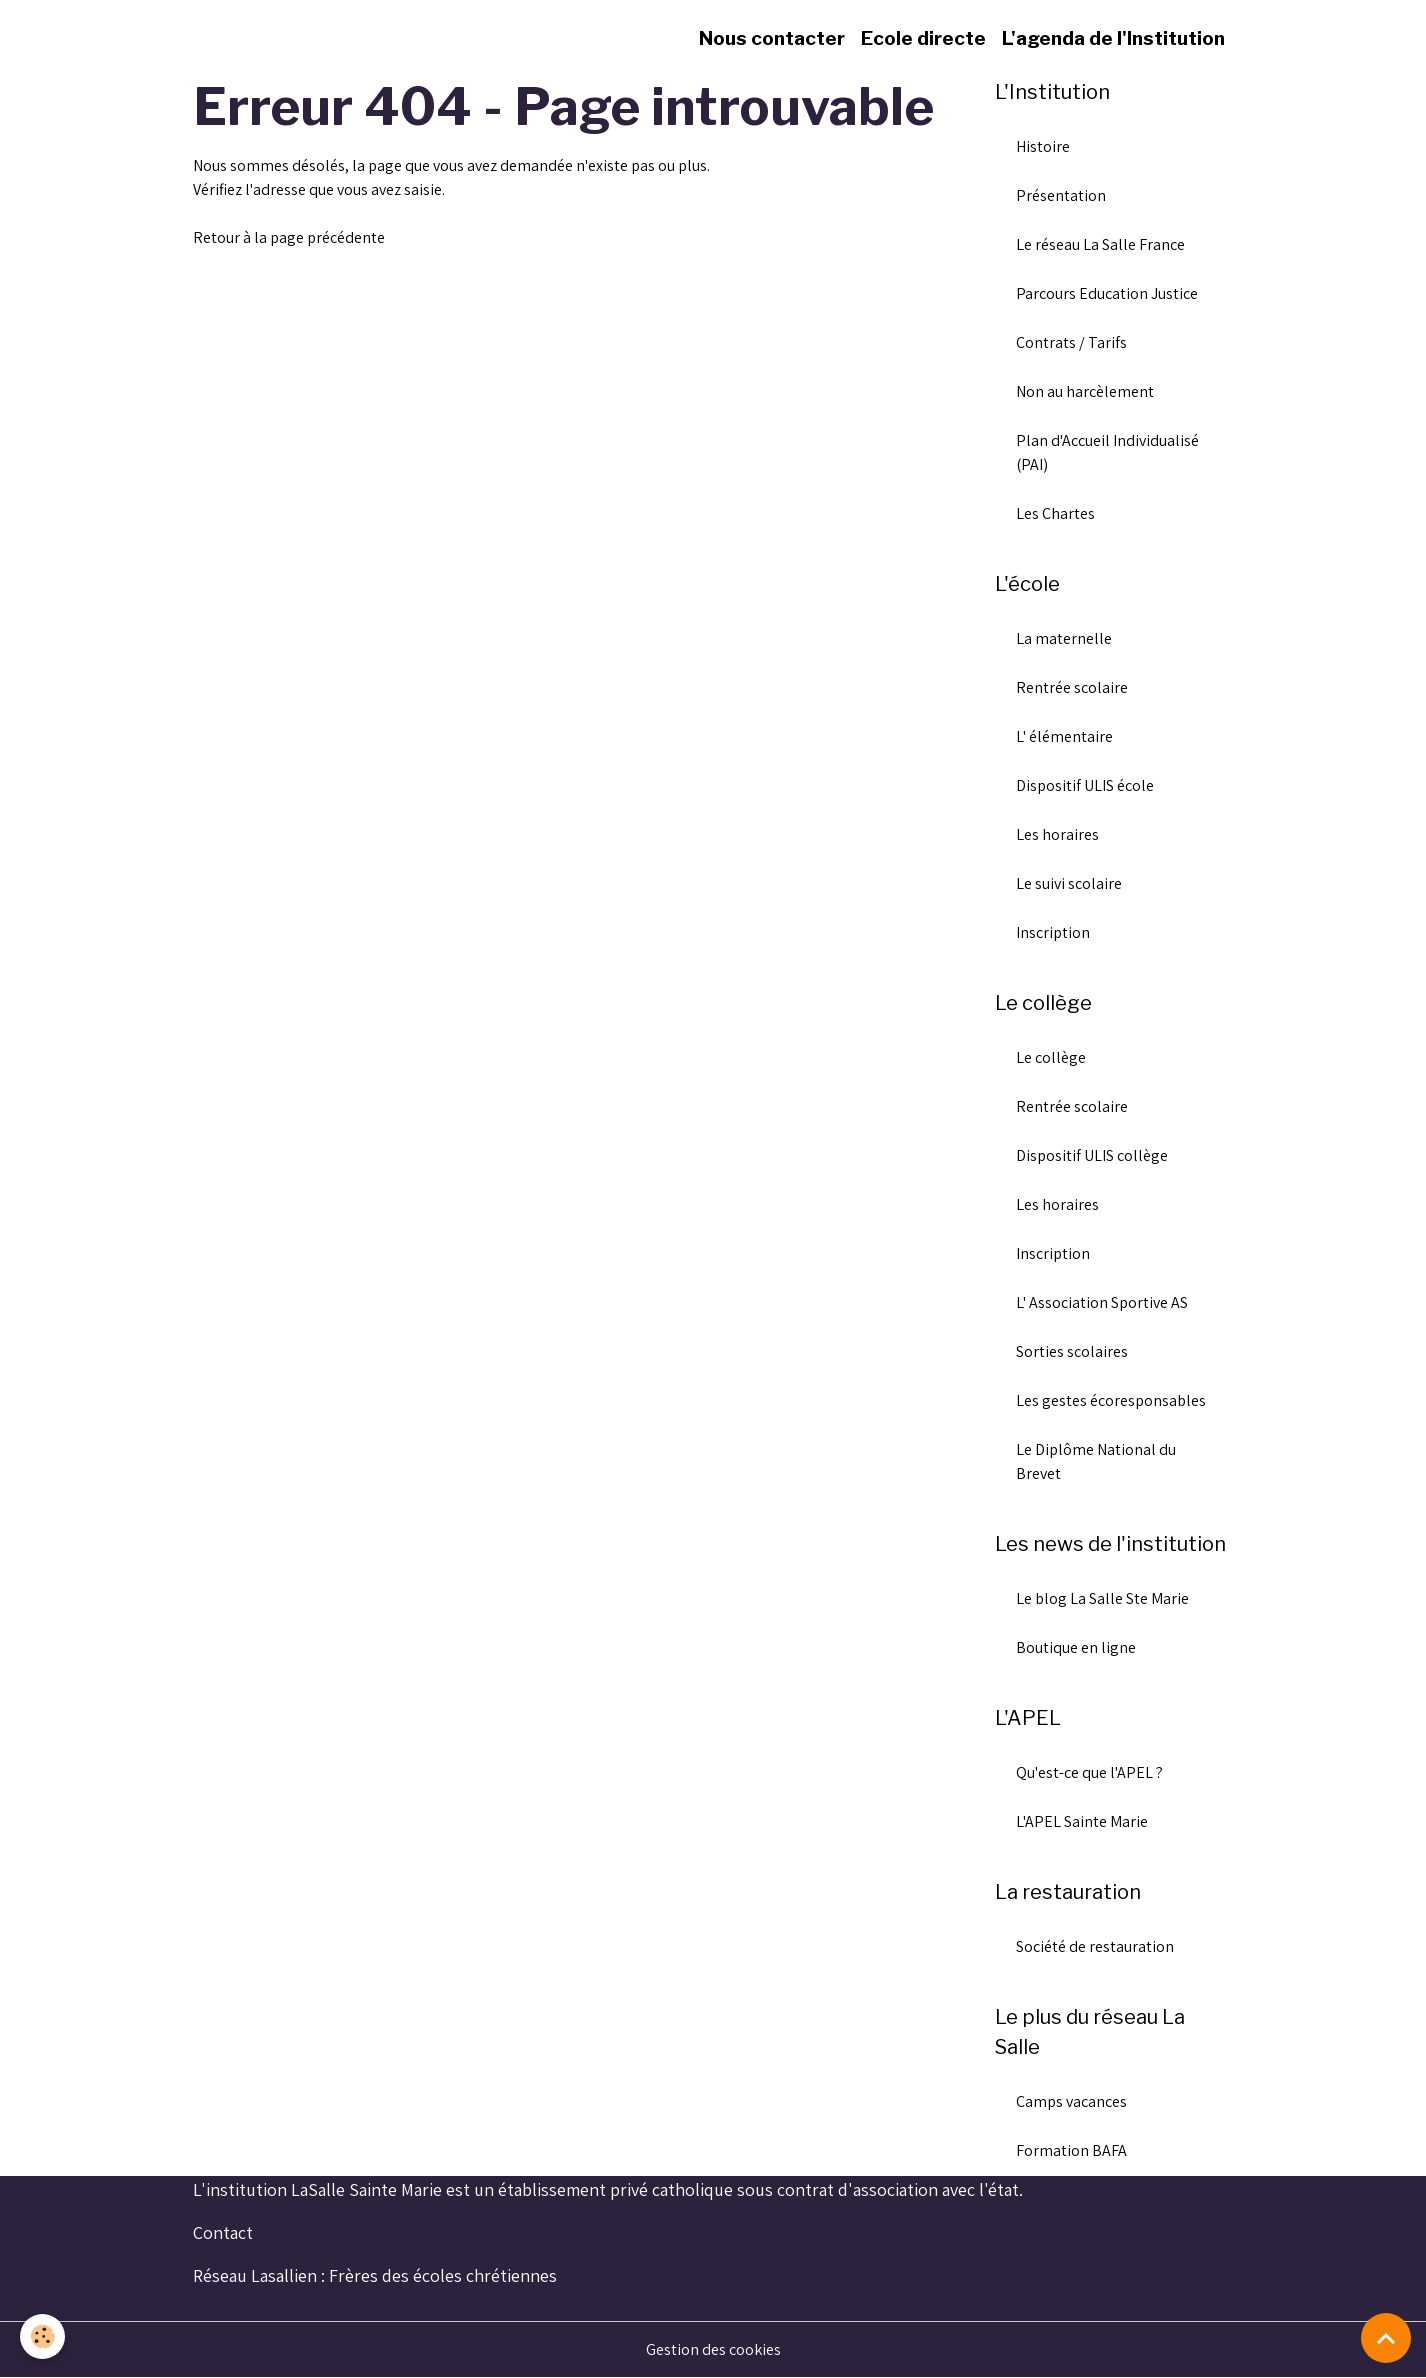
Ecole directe (923, 38)
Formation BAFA (1071, 2150)
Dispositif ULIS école (1085, 785)
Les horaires (1057, 834)
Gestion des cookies (713, 2349)
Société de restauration (1095, 1946)
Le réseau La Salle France (1100, 244)
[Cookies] (42, 2336)
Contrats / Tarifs (1071, 342)
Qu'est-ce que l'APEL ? (1089, 1772)
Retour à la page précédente (289, 237)
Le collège (1051, 1057)
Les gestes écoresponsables (1111, 1400)
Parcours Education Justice (1107, 293)
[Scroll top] (1386, 2338)
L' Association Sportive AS (1102, 1302)
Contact (223, 2232)
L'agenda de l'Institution (1113, 38)
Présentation (1061, 195)
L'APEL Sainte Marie (1082, 1821)
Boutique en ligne (1076, 1647)
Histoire (1043, 146)
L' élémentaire (1064, 736)
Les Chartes (1055, 513)
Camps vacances (1071, 2101)
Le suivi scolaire (1069, 883)
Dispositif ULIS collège (1092, 1155)
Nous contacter (772, 38)
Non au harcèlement (1085, 391)
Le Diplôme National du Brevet (1096, 1461)
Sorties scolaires (1072, 1351)
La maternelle (1064, 638)
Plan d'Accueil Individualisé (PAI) (1107, 452)
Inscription (1053, 932)
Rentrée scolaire (1072, 687)
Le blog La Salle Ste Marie (1102, 1598)
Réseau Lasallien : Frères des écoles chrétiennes (375, 2275)
